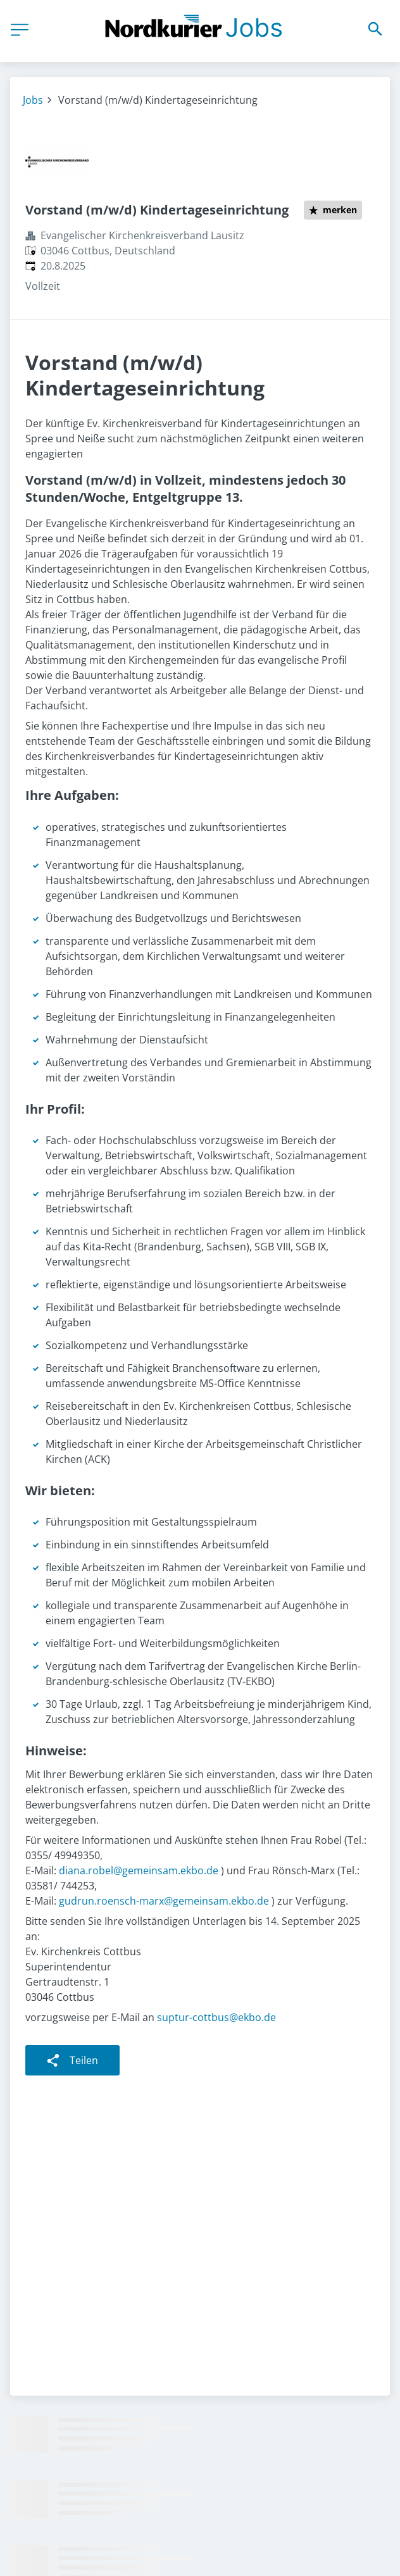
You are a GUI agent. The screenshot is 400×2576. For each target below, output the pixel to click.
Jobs (33, 100)
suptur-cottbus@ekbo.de (216, 2017)
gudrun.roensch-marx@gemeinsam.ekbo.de (164, 1901)
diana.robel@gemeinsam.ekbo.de (138, 1870)
